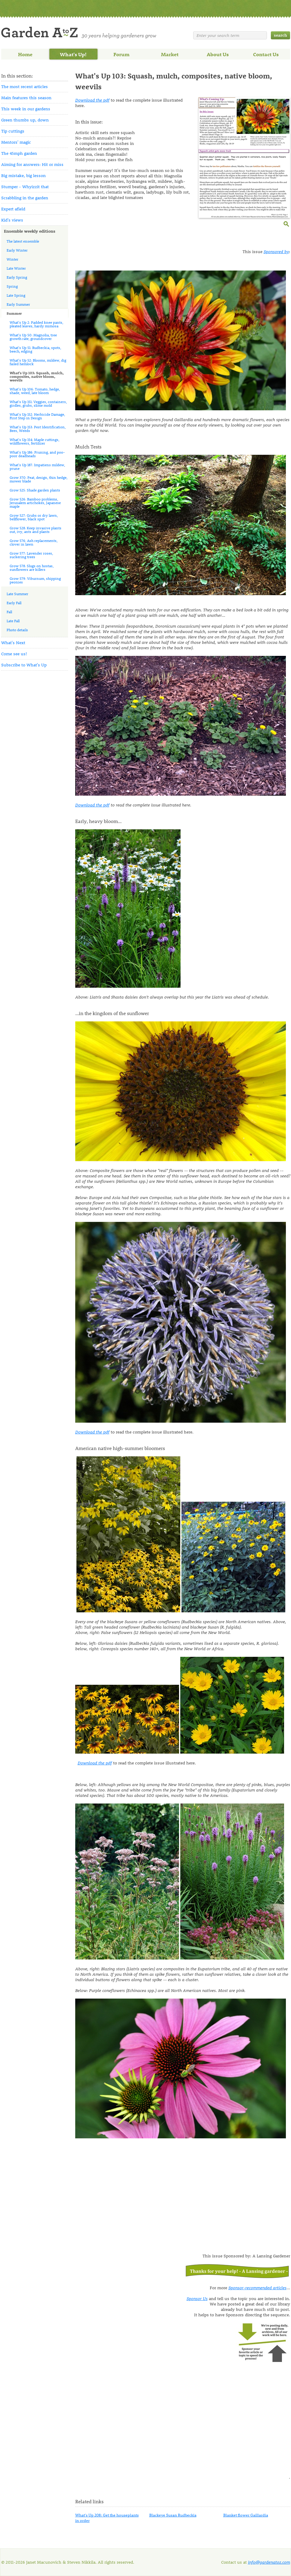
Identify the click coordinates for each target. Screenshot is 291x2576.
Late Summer (17, 593)
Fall (9, 611)
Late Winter (16, 268)
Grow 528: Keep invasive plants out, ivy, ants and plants (35, 529)
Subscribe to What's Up (24, 665)
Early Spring (17, 277)
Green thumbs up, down (25, 120)
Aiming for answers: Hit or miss (32, 164)
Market (169, 54)
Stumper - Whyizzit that (25, 186)
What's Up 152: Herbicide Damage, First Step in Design (37, 416)
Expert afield (13, 209)
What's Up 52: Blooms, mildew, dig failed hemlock (38, 362)
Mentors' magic (16, 142)
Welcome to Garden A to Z (78, 32)
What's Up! (73, 54)
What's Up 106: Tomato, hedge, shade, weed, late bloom (35, 391)
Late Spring (16, 295)
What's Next (13, 642)
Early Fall (14, 602)
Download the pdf (92, 100)
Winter (12, 259)
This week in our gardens (25, 109)
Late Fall (13, 620)
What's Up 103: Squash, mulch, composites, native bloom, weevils (37, 376)
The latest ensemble (23, 241)
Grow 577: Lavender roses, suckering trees (31, 555)
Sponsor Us (197, 2298)
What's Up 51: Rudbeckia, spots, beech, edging (35, 349)
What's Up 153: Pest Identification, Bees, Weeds (38, 428)
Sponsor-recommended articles (257, 2287)
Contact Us (266, 54)
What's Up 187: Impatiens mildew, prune (37, 466)
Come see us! (14, 653)
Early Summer (18, 304)
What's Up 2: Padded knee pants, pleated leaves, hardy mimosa (36, 324)
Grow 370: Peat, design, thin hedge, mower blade (38, 479)
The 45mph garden (19, 153)
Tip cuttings (12, 131)
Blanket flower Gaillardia (245, 2514)
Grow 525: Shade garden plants (35, 490)
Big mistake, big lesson (23, 175)
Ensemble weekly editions (29, 231)
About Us (218, 54)
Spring (12, 286)
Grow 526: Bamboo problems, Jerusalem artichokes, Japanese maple (35, 503)
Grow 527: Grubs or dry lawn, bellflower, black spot (34, 517)
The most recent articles (24, 86)
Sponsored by (276, 251)
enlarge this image (286, 223)
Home (25, 54)
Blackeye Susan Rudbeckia (173, 2514)
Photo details (17, 629)
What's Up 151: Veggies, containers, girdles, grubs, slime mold (38, 403)
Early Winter (17, 250)
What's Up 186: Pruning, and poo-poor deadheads (37, 454)
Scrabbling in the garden (24, 197)
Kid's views (12, 220)
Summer (14, 313)
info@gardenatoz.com (269, 2562)
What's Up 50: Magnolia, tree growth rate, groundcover (33, 336)
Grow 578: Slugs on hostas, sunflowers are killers (32, 567)
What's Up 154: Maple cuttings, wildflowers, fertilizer (34, 441)
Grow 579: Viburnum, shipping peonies (35, 580)
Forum (121, 54)
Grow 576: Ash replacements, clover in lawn (33, 542)
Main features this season (26, 97)
